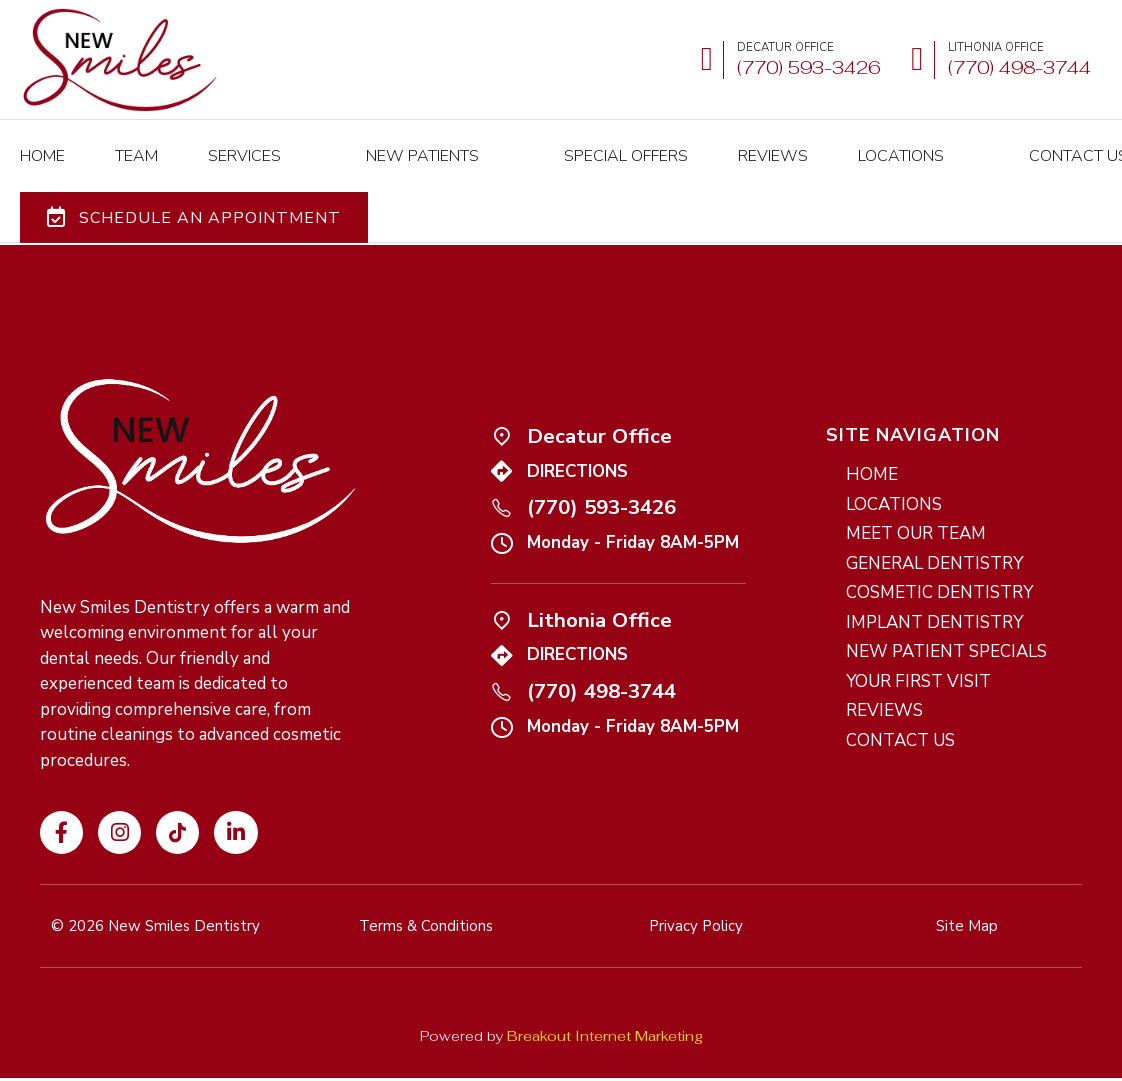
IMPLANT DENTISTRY (934, 595)
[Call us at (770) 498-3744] (501, 663)
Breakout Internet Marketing (605, 1009)
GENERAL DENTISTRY (934, 536)
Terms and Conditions (511, 1065)
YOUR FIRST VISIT (918, 654)
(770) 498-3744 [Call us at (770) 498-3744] (601, 664)
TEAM (136, 143)
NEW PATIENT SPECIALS (946, 624)
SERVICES (244, 143)
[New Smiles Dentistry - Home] (120, 60)
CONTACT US (900, 713)
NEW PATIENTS (387, 143)
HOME (42, 143)
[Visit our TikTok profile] (177, 805)
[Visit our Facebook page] (61, 805)
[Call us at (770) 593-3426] (786, 60)
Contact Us (973, 143)
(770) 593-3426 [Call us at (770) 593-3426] (601, 480)
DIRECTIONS (577, 444)
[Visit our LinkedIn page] (235, 805)
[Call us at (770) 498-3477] (997, 60)
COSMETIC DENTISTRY (939, 565)
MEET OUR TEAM (916, 506)
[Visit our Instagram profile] (119, 805)
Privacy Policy (634, 1065)
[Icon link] (501, 408)
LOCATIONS (831, 143)
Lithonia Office (599, 593)
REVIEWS (703, 143)
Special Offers (556, 143)
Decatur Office (599, 409)
